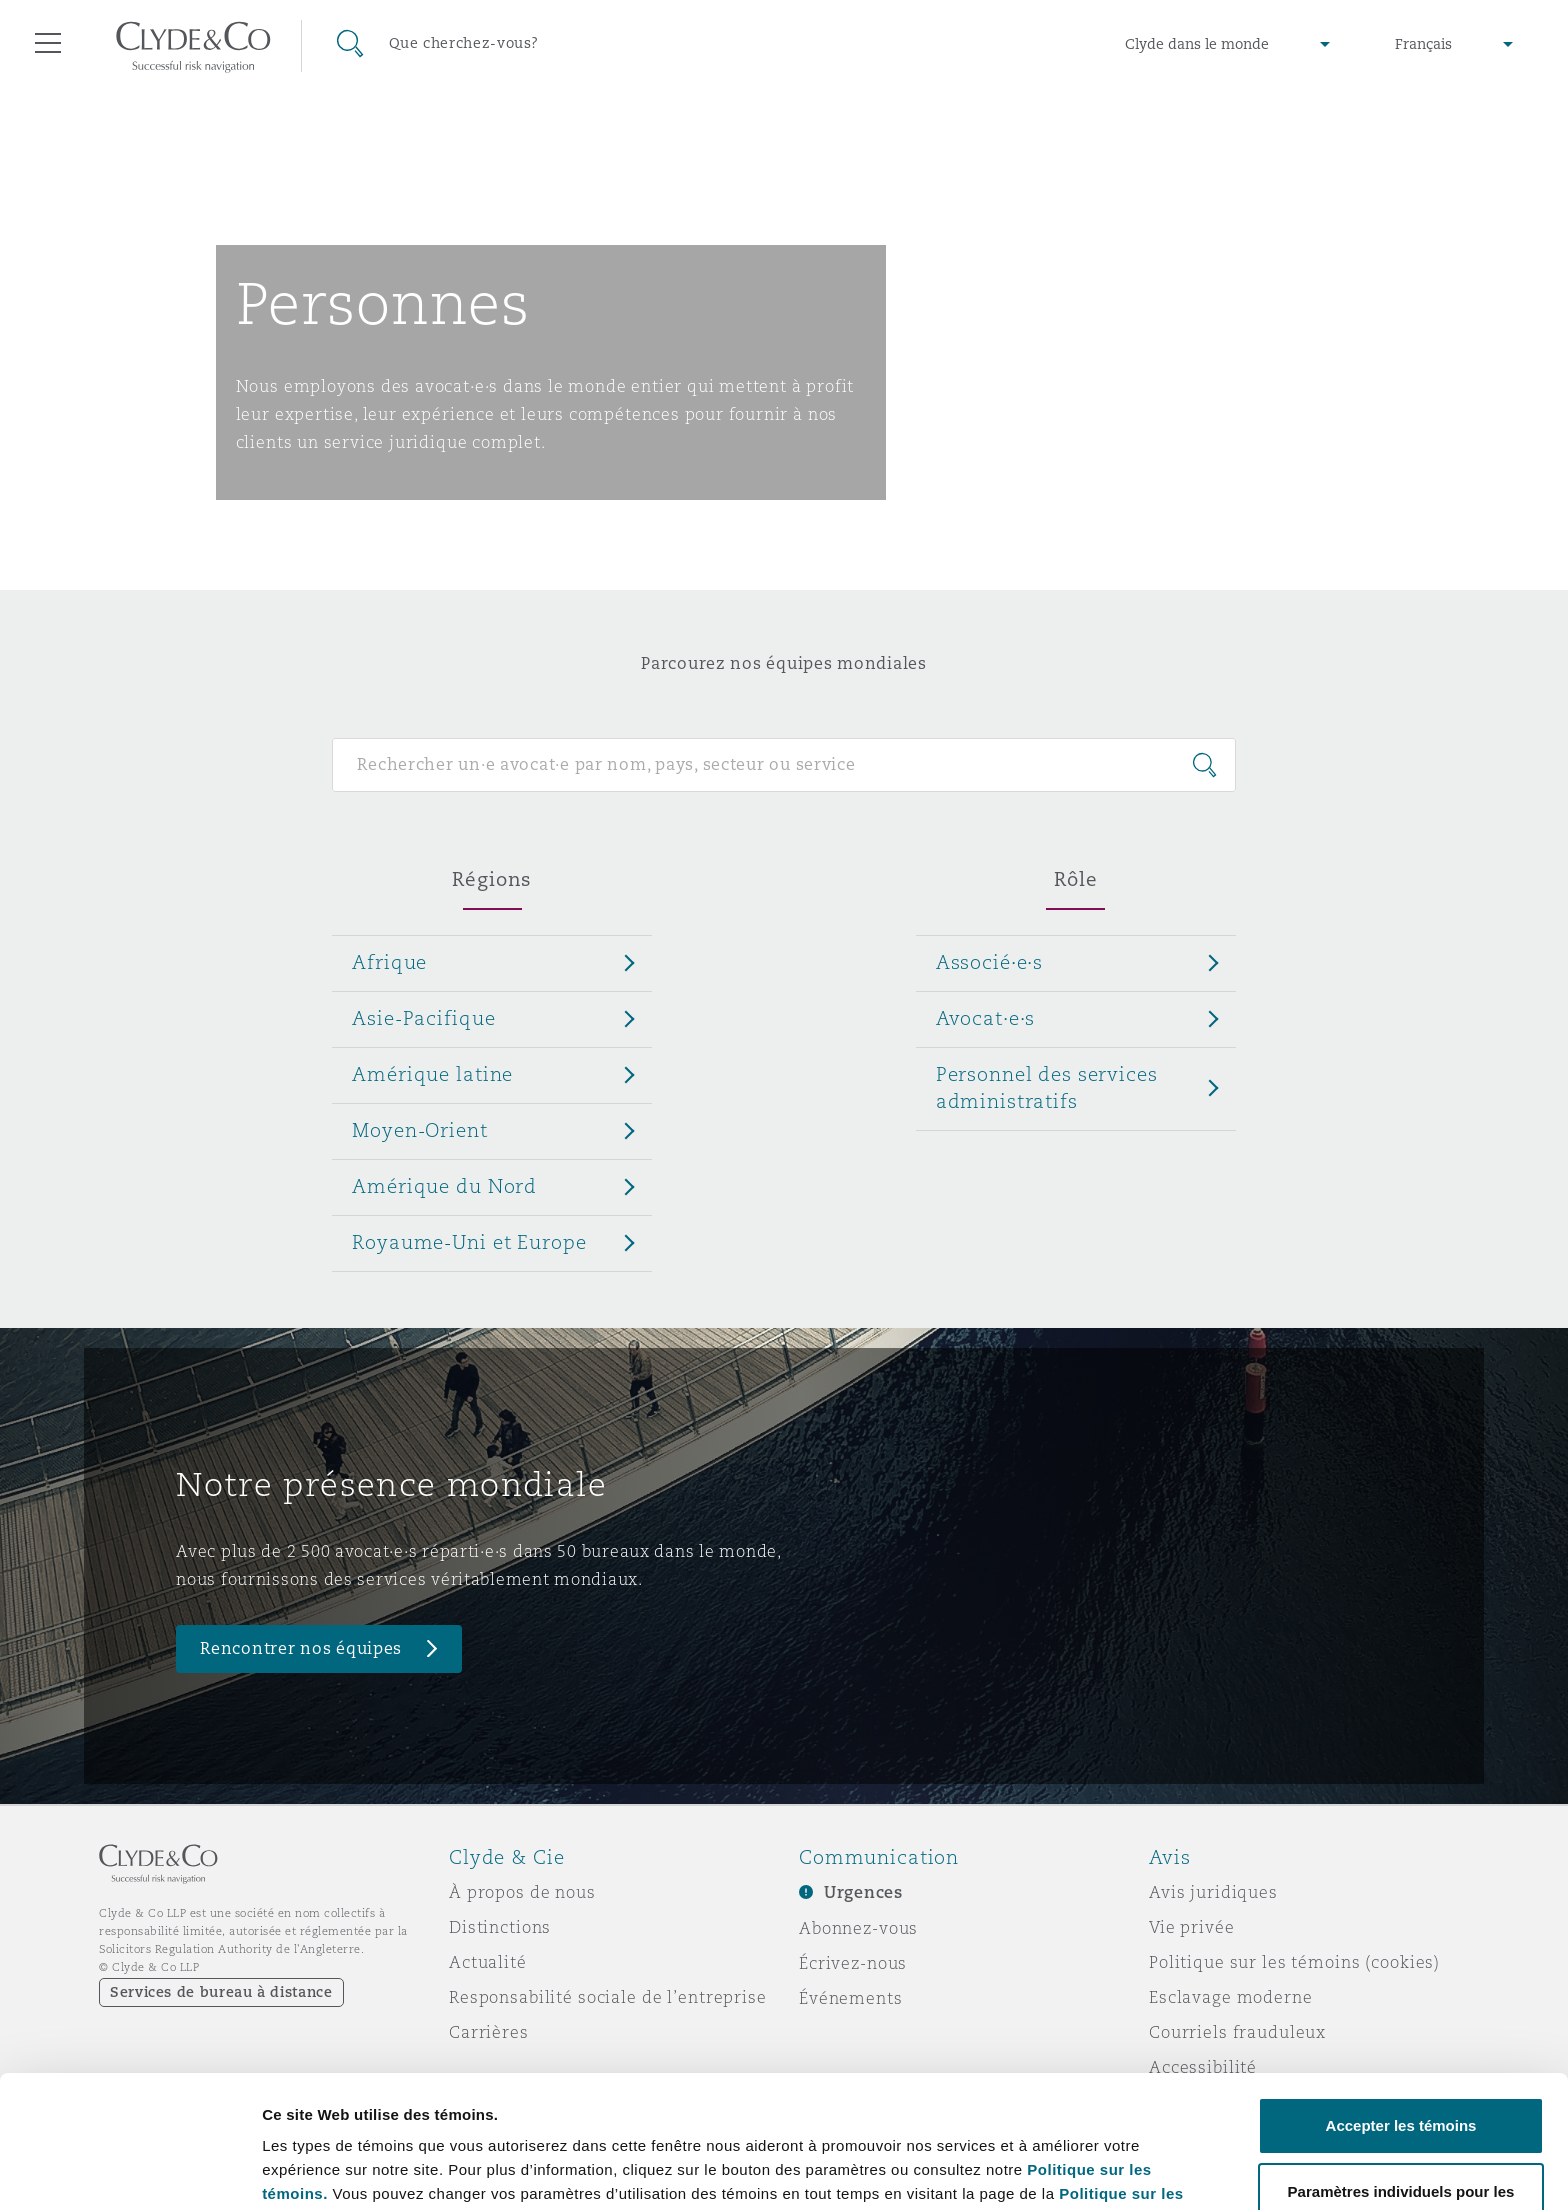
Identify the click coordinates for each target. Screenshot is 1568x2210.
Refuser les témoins (1401, 2156)
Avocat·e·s (986, 1018)
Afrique (389, 962)
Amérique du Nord (444, 1186)
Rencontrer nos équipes (301, 1648)
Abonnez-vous (858, 1928)
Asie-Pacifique (423, 1018)
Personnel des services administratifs (1047, 1087)
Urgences (863, 1892)
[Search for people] (783, 765)
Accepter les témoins (1401, 2001)
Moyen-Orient (419, 1130)
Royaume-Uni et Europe (469, 1242)
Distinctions (500, 1927)
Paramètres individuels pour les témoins (408, 2148)
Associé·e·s (989, 962)
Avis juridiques (1213, 1892)
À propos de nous (522, 1892)
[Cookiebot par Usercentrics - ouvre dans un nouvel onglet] (129, 2171)
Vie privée (1192, 1927)
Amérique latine (432, 1074)
